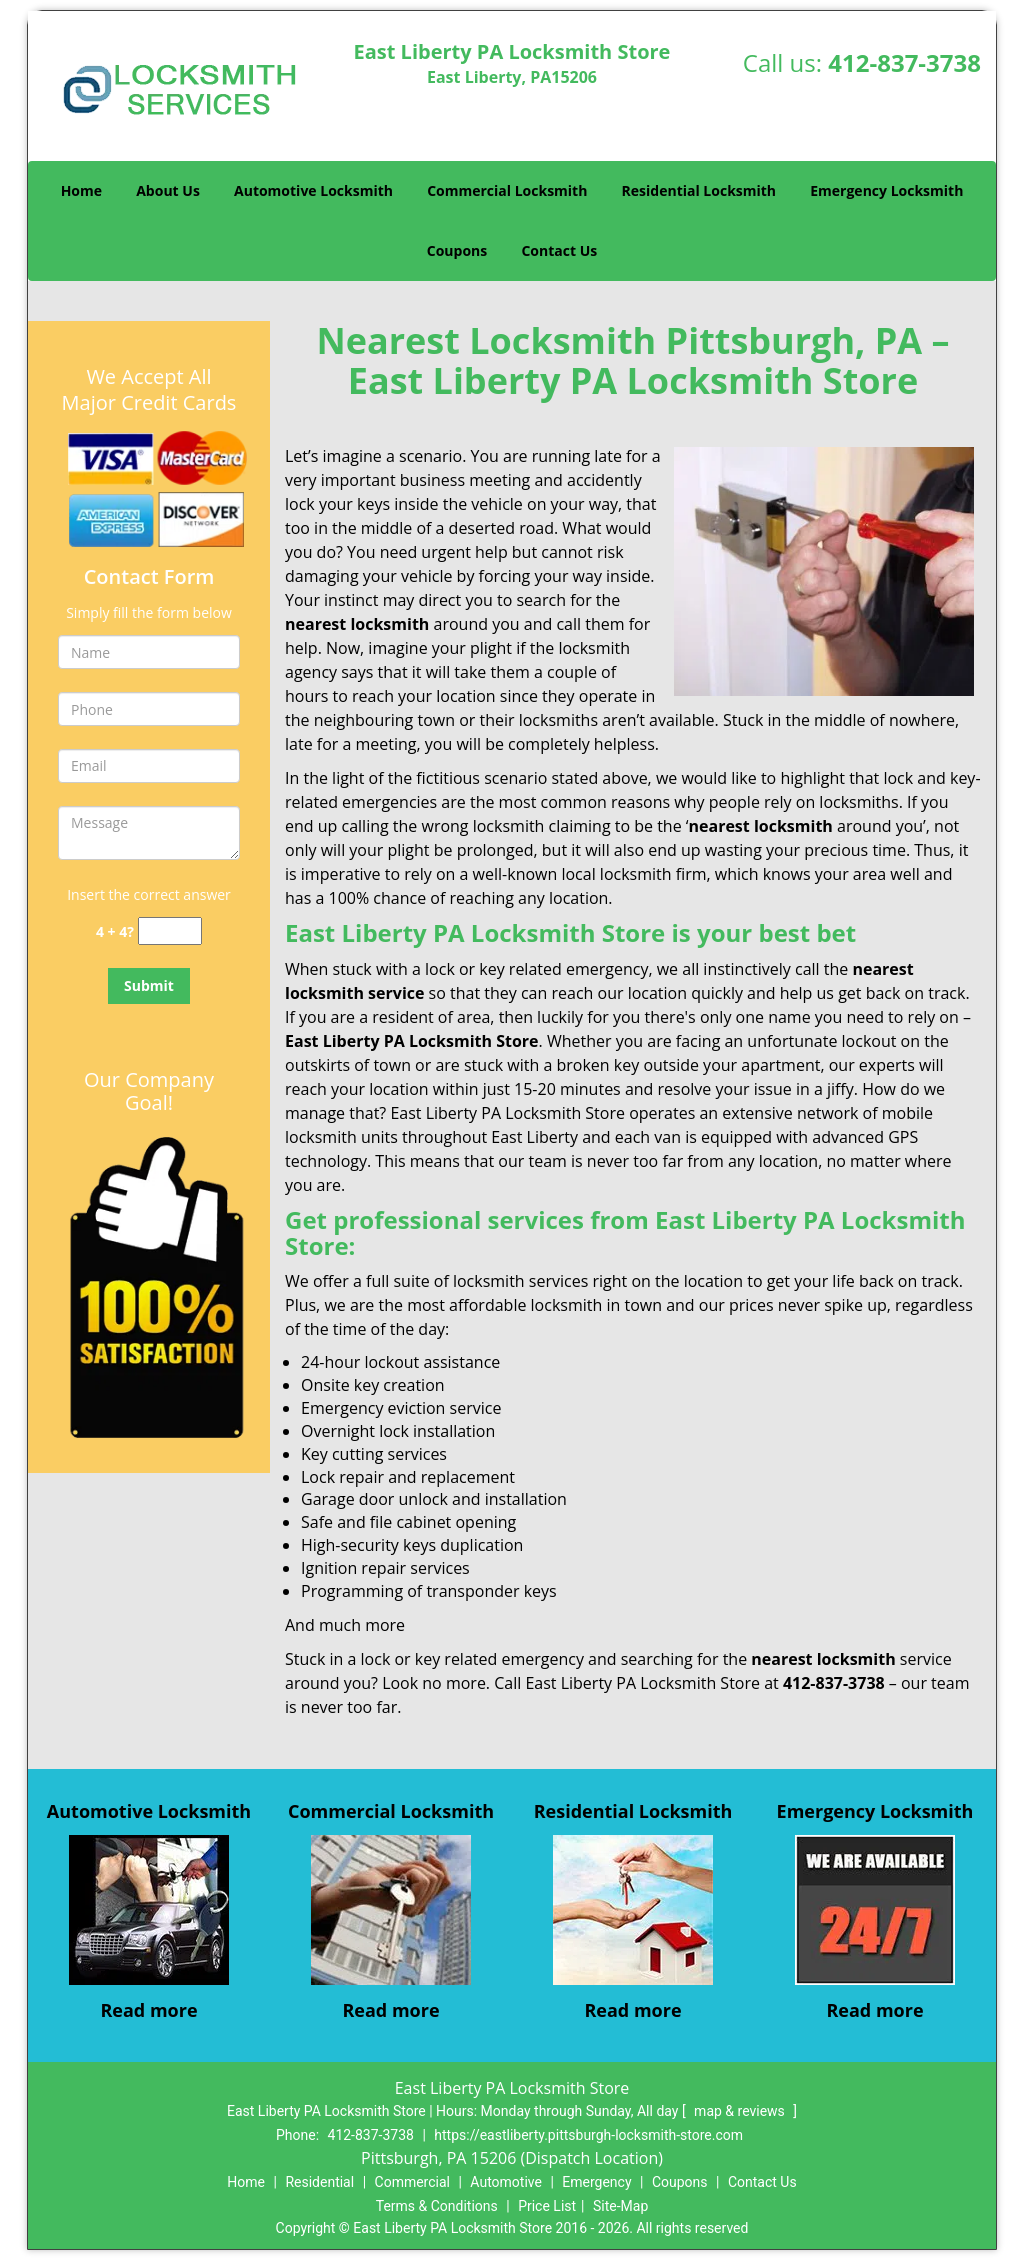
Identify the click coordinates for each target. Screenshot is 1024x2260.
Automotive (506, 2182)
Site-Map (620, 2206)
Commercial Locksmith (507, 190)
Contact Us (559, 250)
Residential (319, 2182)
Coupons (457, 250)
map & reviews (741, 2111)
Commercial (412, 2182)
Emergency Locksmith (886, 190)
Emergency (596, 2182)
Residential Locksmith (699, 190)
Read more (148, 2010)
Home (81, 190)
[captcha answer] (170, 931)
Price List (547, 2206)
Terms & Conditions (437, 2206)
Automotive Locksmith (313, 190)
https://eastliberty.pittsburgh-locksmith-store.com (588, 2135)
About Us (168, 190)
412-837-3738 (904, 62)
